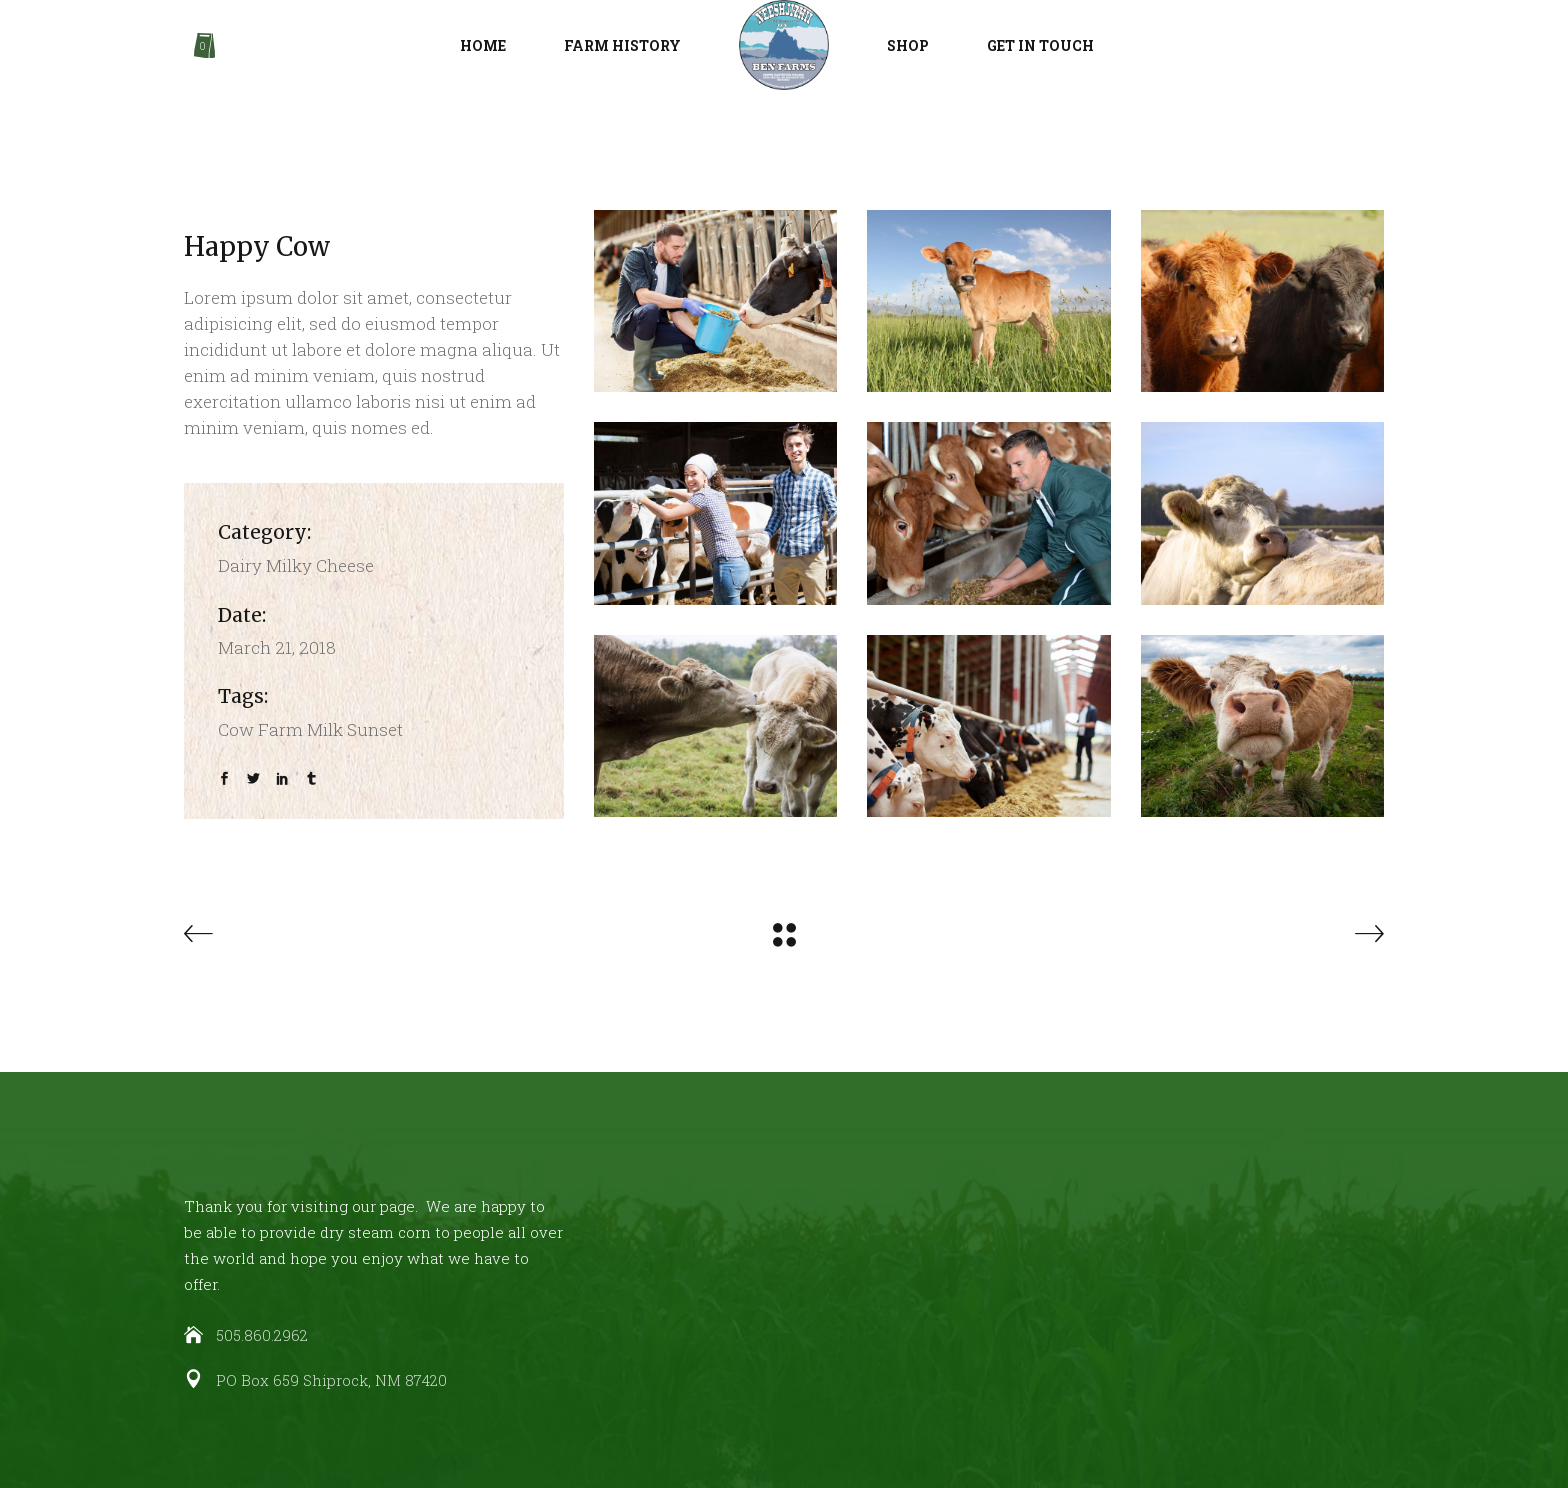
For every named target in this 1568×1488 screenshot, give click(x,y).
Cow (236, 729)
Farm (280, 729)
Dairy (240, 565)
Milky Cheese (320, 565)
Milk (325, 729)
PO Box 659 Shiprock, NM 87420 (331, 1380)
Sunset (375, 729)
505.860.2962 (262, 1335)
